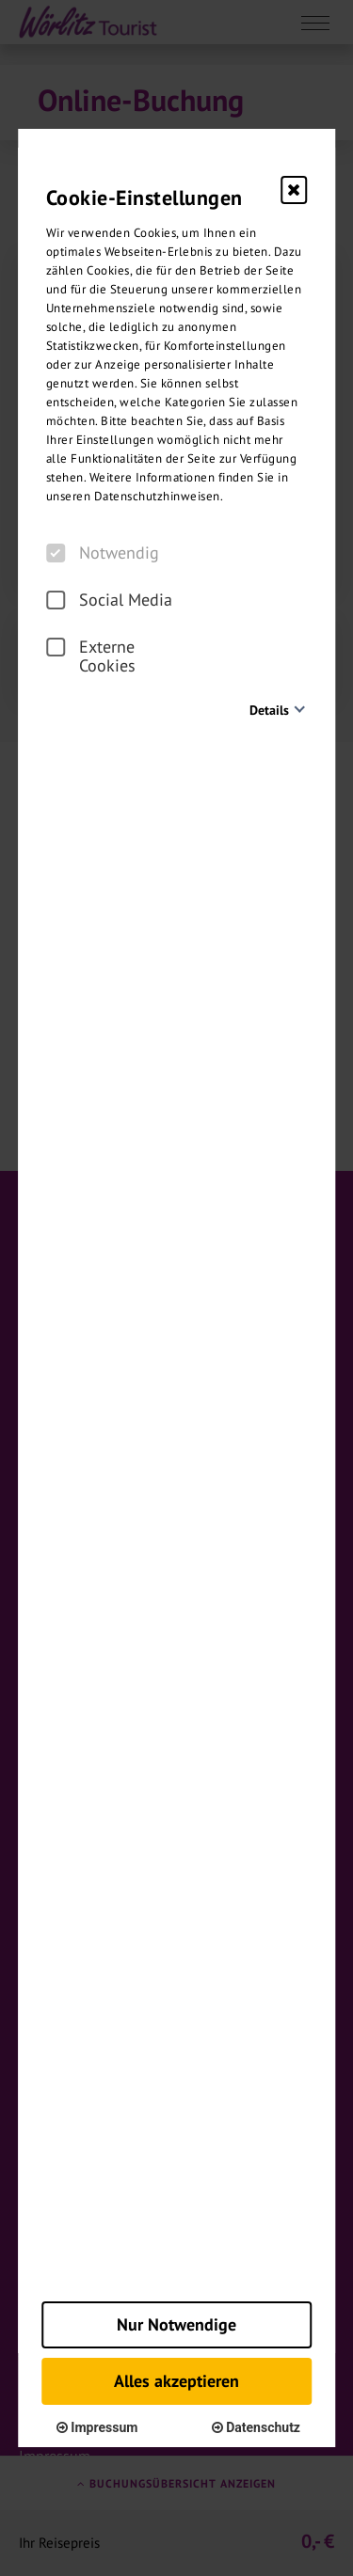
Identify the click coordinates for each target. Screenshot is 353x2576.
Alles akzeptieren (176, 2381)
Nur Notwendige (176, 2324)
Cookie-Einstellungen (144, 197)
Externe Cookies (91, 656)
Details (269, 710)
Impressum (96, 2427)
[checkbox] (55, 553)
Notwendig (102, 553)
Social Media (109, 600)
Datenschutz (256, 2427)
